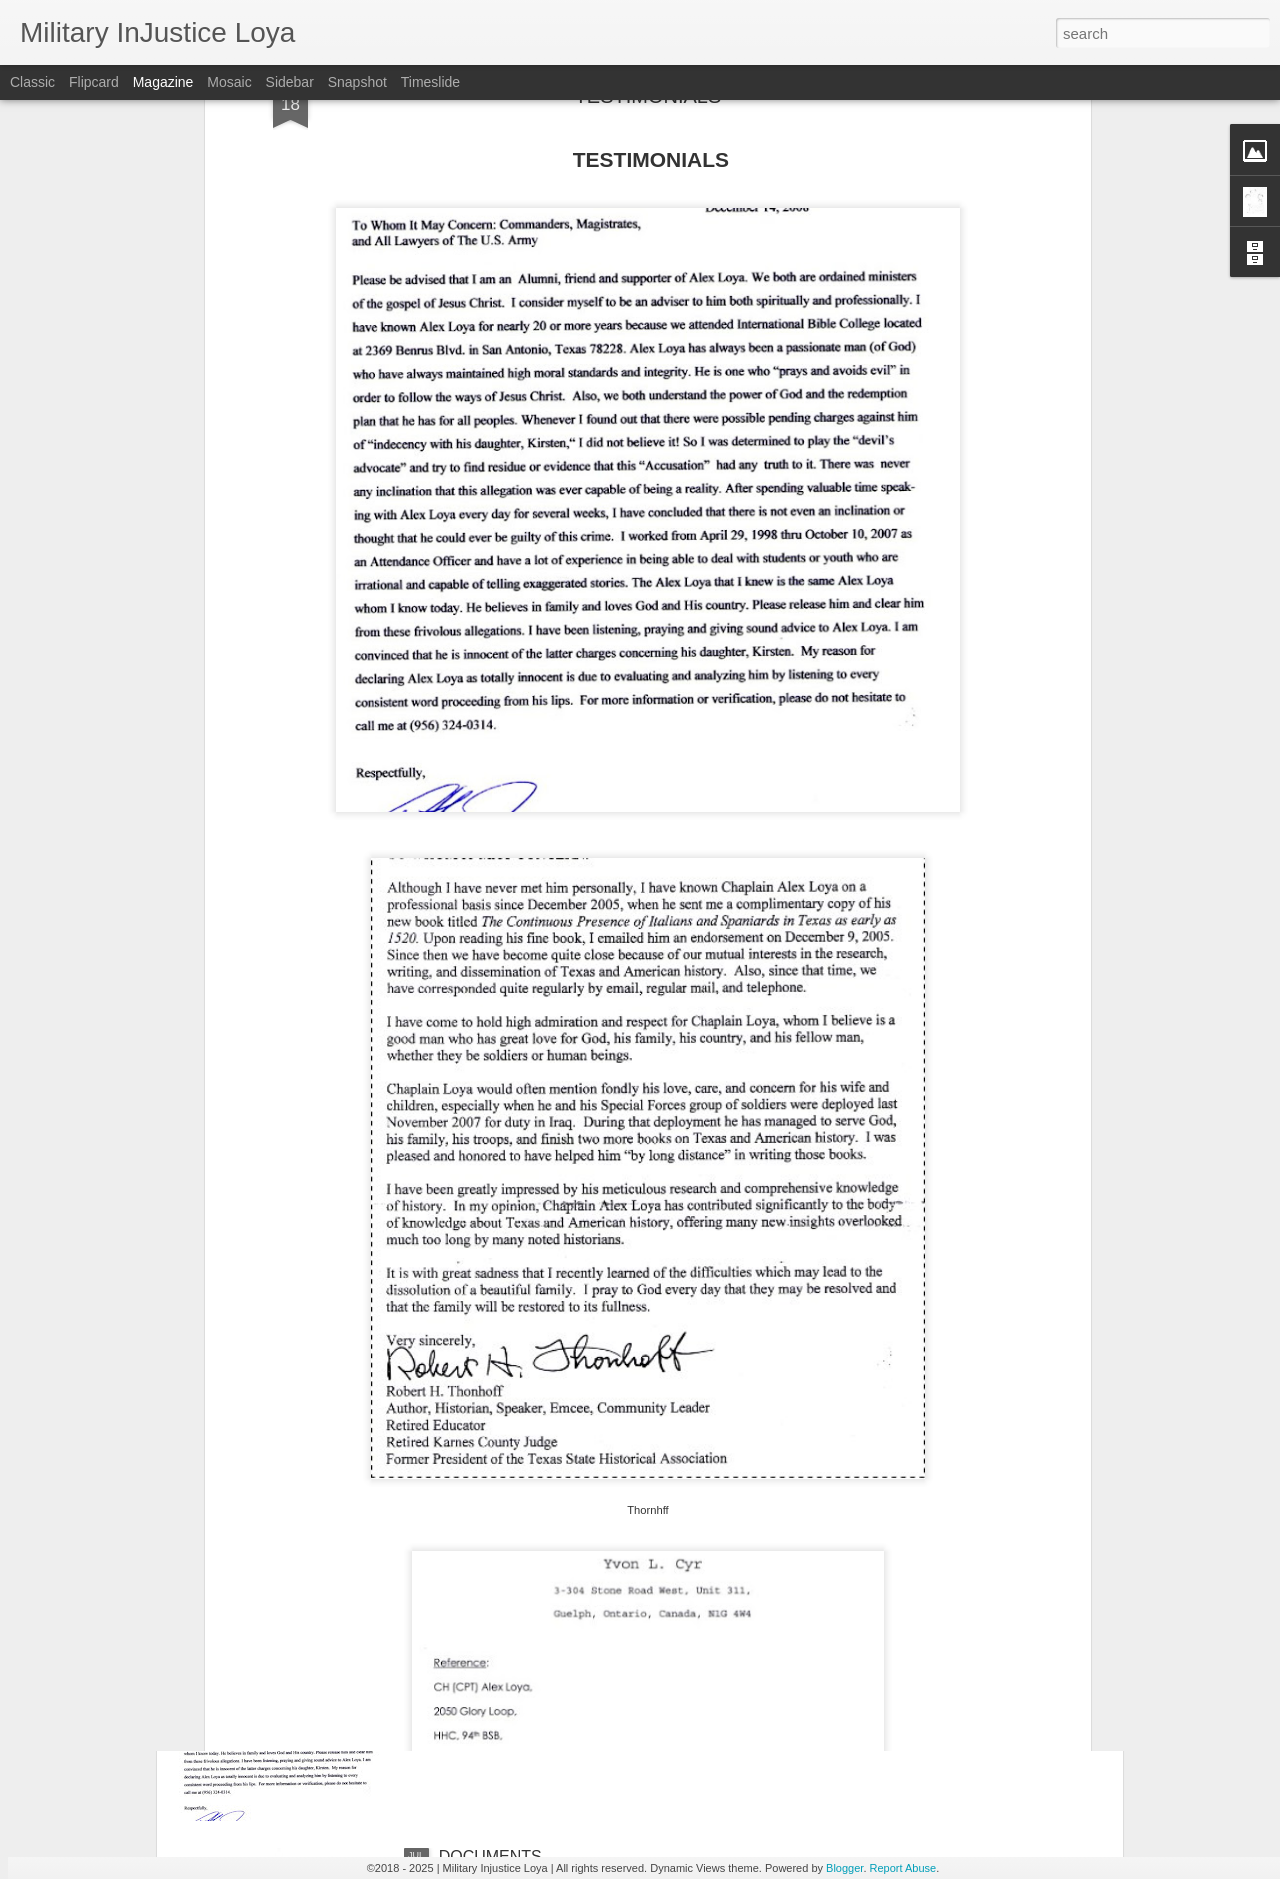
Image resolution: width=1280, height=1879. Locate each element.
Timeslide (430, 82)
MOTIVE (469, 1402)
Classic (32, 82)
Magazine (163, 82)
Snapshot (357, 82)
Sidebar (290, 82)
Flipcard (94, 82)
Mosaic (229, 82)
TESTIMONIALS (497, 1629)
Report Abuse (903, 1868)
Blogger (844, 1868)
